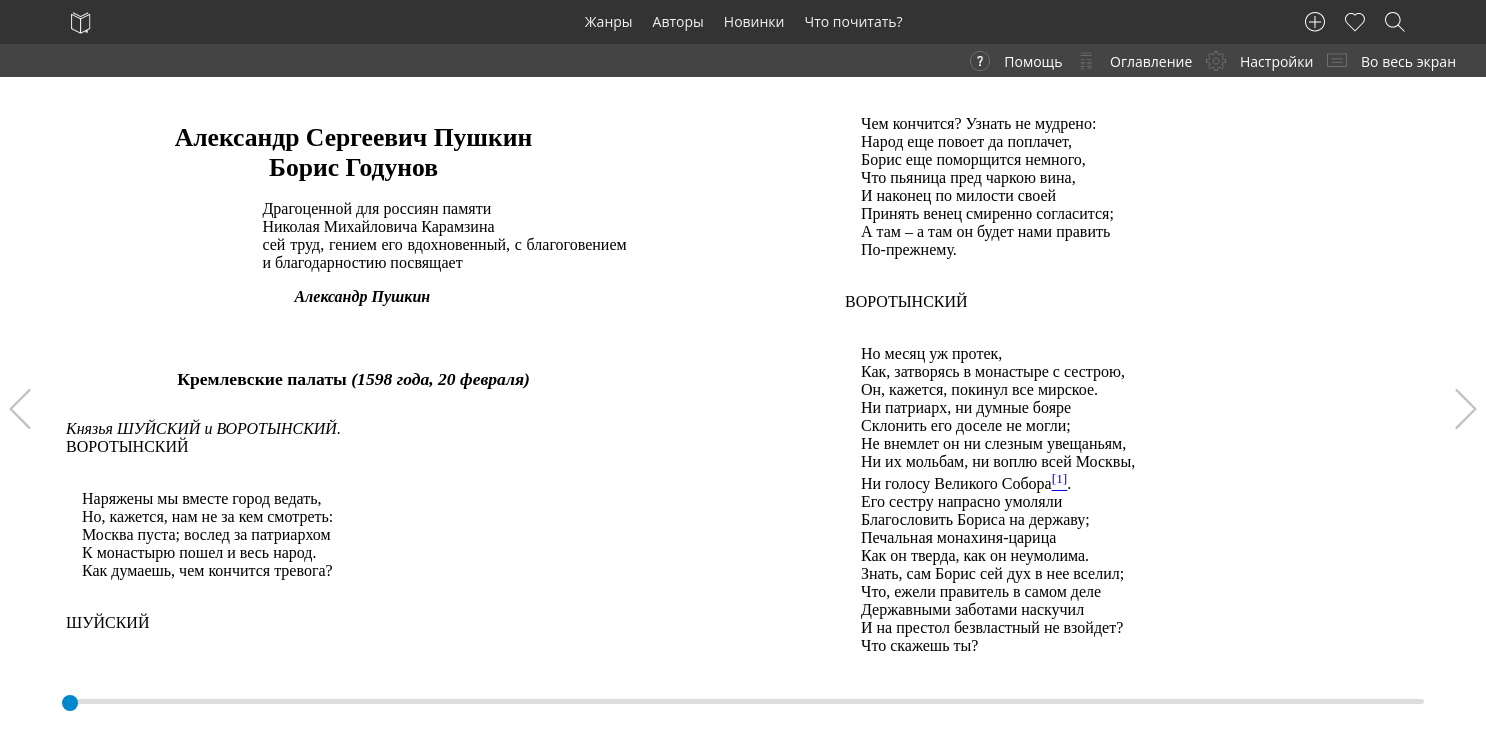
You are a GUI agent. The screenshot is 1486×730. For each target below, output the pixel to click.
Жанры (609, 21)
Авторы (678, 21)
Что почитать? (854, 21)
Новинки (754, 21)
